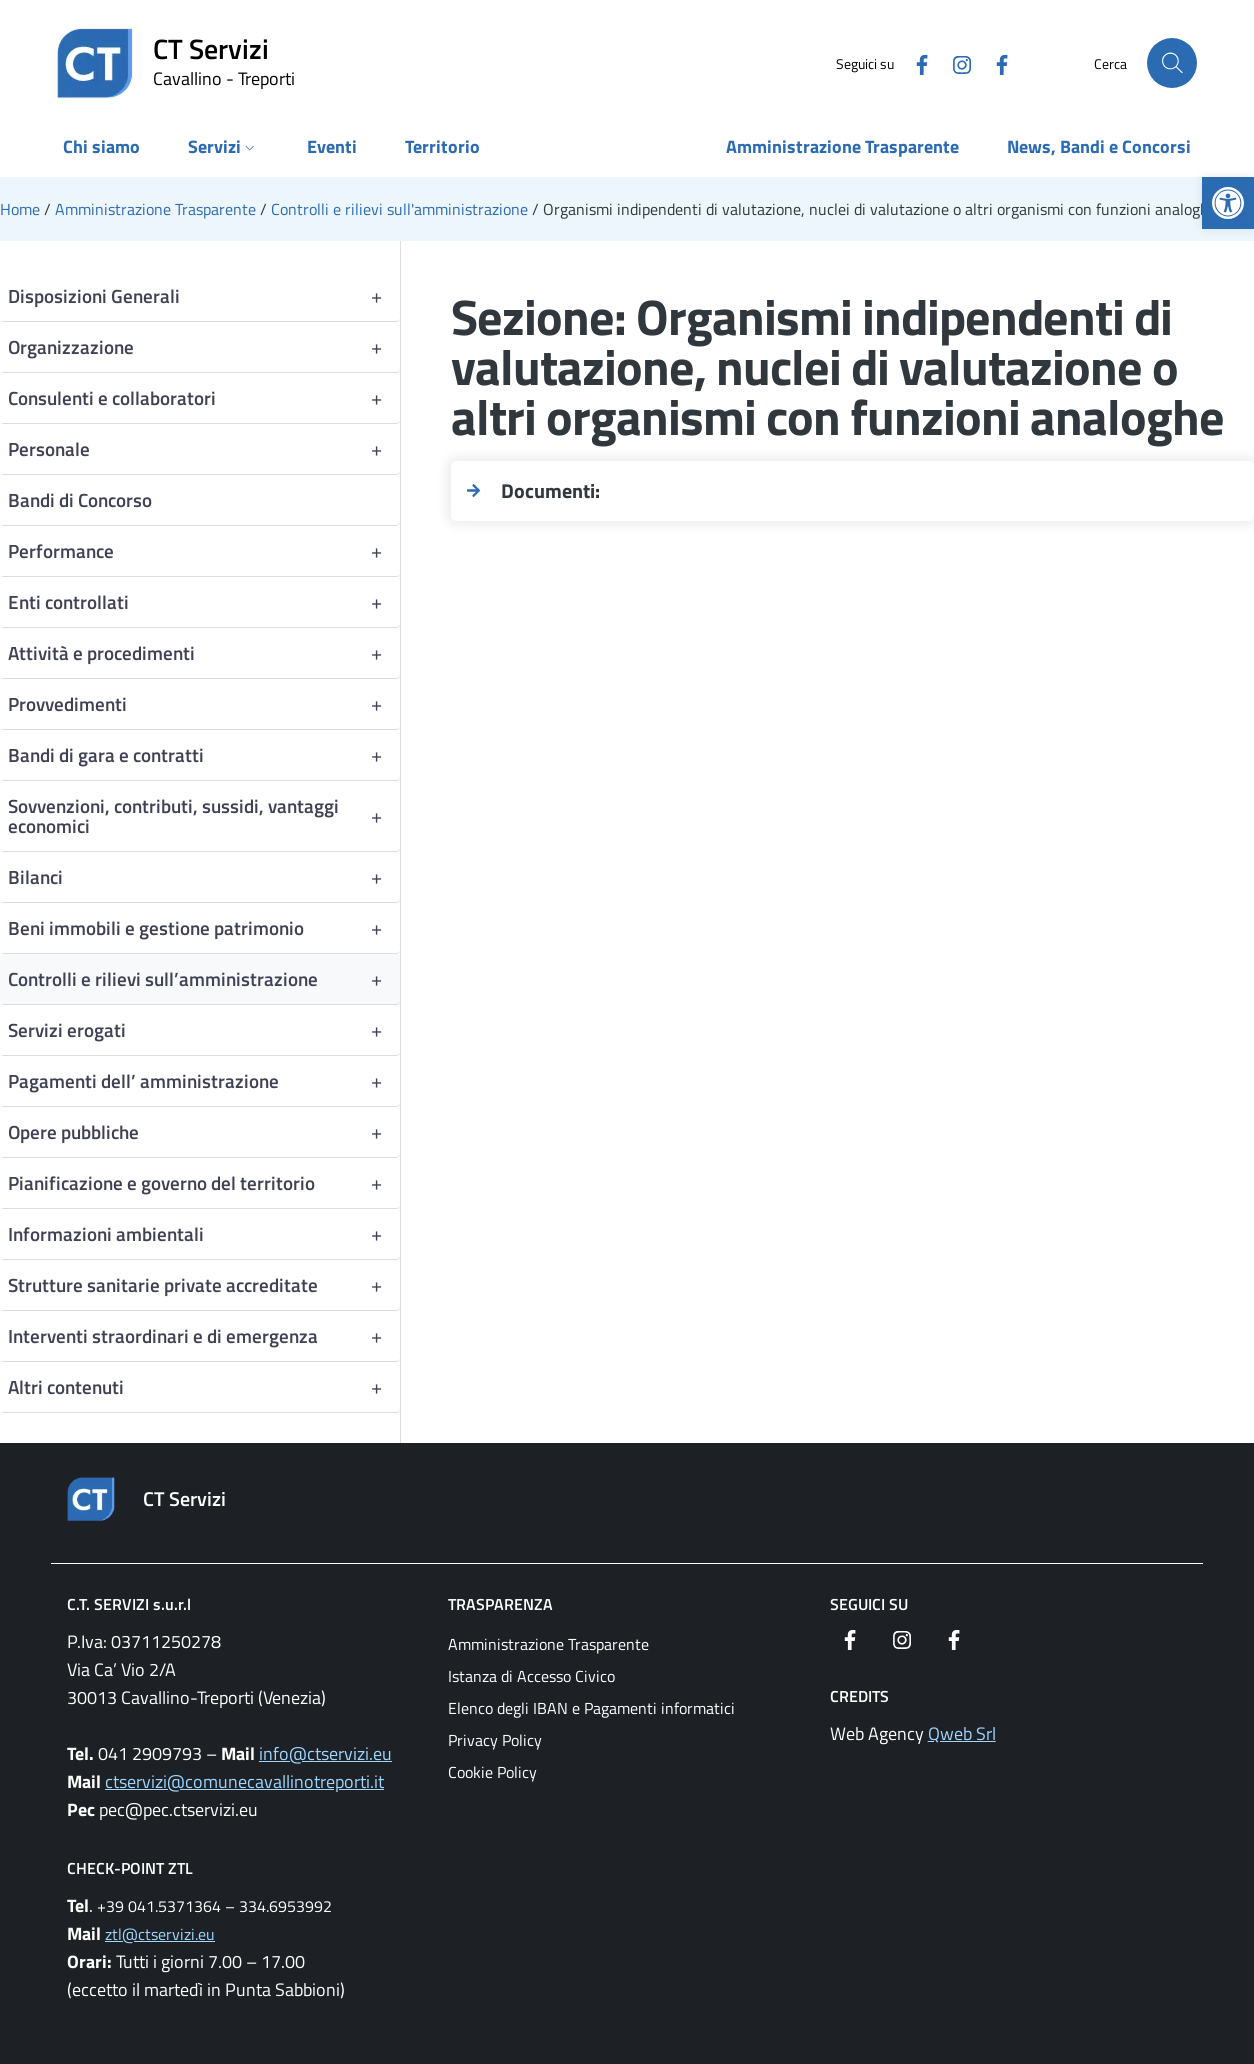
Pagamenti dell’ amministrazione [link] (204, 1081)
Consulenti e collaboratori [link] (204, 398)
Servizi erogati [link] (204, 1030)
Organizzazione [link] (204, 347)
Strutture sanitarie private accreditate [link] (204, 1285)
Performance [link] (204, 551)
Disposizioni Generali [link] (204, 296)
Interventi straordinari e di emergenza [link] (204, 1336)
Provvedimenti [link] (204, 704)
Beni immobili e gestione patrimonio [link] (204, 928)
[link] (1228, 203)
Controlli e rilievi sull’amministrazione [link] (204, 979)
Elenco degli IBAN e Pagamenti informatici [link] (591, 1708)
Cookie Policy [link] (492, 1772)
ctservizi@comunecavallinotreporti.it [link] (244, 1781)
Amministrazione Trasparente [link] (548, 1644)
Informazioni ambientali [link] (204, 1234)
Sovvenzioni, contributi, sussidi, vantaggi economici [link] (204, 816)
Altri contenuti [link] (204, 1387)
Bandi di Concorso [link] (80, 499)
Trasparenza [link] (500, 1604)
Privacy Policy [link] (495, 1740)
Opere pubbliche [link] (204, 1132)
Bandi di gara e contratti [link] (204, 755)
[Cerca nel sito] (1172, 63)
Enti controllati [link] (204, 602)
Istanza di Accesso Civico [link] (531, 1676)
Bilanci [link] (204, 877)
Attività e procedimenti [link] (204, 653)
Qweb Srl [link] (962, 1733)
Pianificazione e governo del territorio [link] (204, 1183)
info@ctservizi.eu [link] (325, 1753)
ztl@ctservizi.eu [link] (160, 1934)
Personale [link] (204, 449)
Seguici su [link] (869, 1604)
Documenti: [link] (550, 490)
